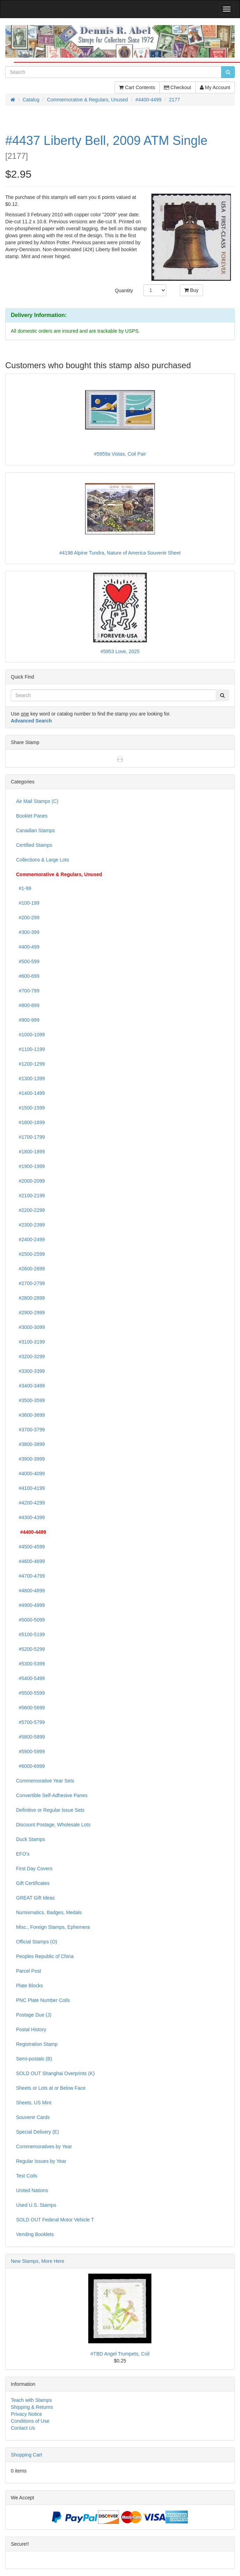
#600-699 (27, 976)
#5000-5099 (30, 1620)
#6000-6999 (30, 1766)
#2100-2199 (30, 1195)
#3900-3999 (30, 1459)
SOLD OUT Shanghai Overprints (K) (55, 2073)
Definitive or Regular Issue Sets (50, 1810)
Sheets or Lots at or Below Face (50, 2088)
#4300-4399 (30, 1517)
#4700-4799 (30, 1576)
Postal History (31, 2029)
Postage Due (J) (33, 2015)
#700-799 (27, 990)
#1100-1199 (30, 1049)
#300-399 (27, 932)
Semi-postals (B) (34, 2058)
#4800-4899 (30, 1590)
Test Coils (26, 2176)
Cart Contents (137, 87)
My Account (215, 87)
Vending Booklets (35, 2234)
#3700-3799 (30, 1429)
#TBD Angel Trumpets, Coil (120, 2354)
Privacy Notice (26, 2414)
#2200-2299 (30, 1210)
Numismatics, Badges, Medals (49, 1912)
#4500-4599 (30, 1546)
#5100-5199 (30, 1634)
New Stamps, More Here (37, 2261)
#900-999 (27, 1020)
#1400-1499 (30, 1093)
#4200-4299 (30, 1503)
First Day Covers (34, 1868)
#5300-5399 (30, 1663)
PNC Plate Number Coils (43, 2000)
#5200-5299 (30, 1649)
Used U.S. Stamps (36, 2205)
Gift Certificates (33, 1883)
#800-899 (27, 1005)
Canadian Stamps (35, 830)
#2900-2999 (30, 1312)
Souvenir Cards (33, 2117)
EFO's (22, 1854)
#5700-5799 (30, 1722)
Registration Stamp (37, 2044)
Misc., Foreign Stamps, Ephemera (53, 1927)
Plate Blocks (29, 1985)
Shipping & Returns (32, 2407)
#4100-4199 (30, 1488)
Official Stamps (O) (36, 1941)
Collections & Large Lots (42, 859)
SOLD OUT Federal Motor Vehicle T (55, 2219)
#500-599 (27, 961)
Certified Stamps (34, 845)
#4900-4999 (30, 1605)
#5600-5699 (30, 1707)
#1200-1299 (30, 1064)
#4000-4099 (30, 1473)
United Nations (32, 2190)
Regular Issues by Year (41, 2161)
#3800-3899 (30, 1444)
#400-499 (27, 947)
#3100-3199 (30, 1342)
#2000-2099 (30, 1181)
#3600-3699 (30, 1415)
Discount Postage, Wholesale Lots (53, 1824)
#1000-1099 (30, 1034)
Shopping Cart (26, 2455)
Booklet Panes (31, 816)
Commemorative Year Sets (45, 1781)
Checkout (177, 87)
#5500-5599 (30, 1693)
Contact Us (23, 2428)
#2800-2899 (30, 1298)
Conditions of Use (30, 2421)
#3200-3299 (30, 1356)
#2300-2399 (30, 1225)
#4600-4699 (30, 1561)
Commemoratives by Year (44, 2146)
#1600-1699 (30, 1122)
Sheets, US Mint (33, 2102)
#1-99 (23, 888)
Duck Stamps (30, 1839)
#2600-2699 (30, 1268)
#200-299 (27, 917)
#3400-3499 (30, 1385)
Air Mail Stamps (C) (37, 801)
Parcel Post (28, 1971)
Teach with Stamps (31, 2400)
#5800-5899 (30, 1737)
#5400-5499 (30, 1678)
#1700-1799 (30, 1137)
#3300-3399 (30, 1371)
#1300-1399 (30, 1078)
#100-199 (27, 903)
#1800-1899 (30, 1151)
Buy (191, 290)
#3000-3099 (30, 1327)
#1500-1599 (30, 1108)
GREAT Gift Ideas (35, 1898)
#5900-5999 (30, 1751)
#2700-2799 (30, 1283)
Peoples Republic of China (45, 1956)
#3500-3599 (30, 1400)
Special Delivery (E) (37, 2132)
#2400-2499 (30, 1239)
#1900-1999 (30, 1166)
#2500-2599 (30, 1254)
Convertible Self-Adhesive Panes (52, 1795)
